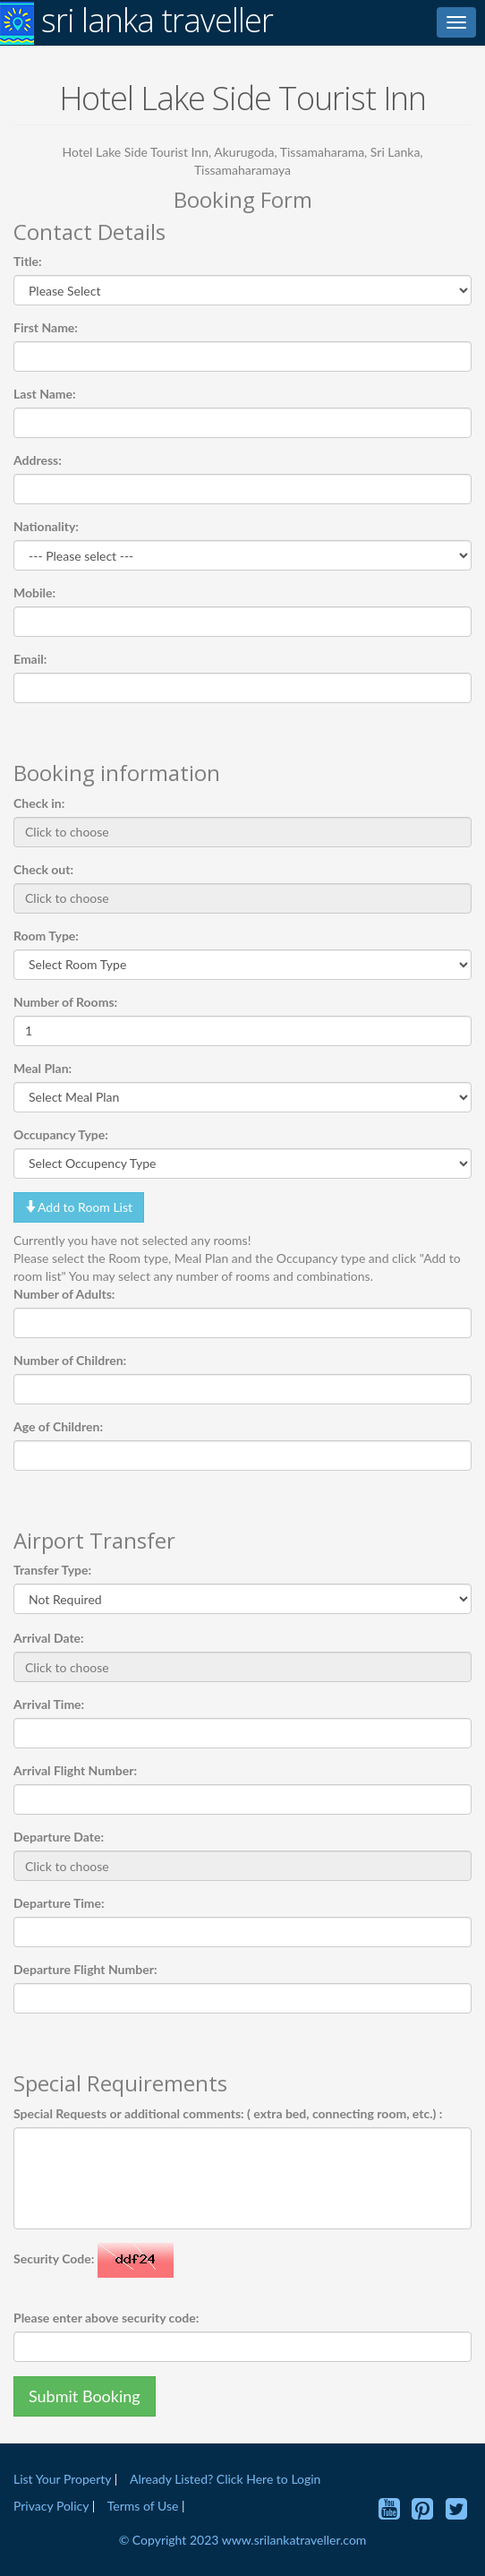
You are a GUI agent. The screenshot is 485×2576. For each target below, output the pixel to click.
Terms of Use (143, 2505)
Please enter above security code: (106, 2317)
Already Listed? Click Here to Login (225, 2478)
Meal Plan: (42, 1068)
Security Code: (53, 2258)
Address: (37, 460)
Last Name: (44, 393)
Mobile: (34, 592)
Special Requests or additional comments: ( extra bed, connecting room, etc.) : (227, 2113)
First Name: (45, 327)
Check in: (38, 803)
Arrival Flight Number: (75, 1770)
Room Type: (46, 935)
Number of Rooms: (65, 1001)
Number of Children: (69, 1360)
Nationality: (46, 526)
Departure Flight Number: (85, 1969)
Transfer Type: (52, 1569)
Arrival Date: (48, 1637)
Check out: (43, 869)
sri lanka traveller (136, 22)
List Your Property (62, 2478)
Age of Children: (58, 1426)
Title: (27, 261)
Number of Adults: (64, 1293)
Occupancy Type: (60, 1134)
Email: (30, 658)
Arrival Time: (48, 1704)
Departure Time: (59, 1903)
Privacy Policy (52, 2505)
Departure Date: (58, 1836)
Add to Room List (78, 1207)
